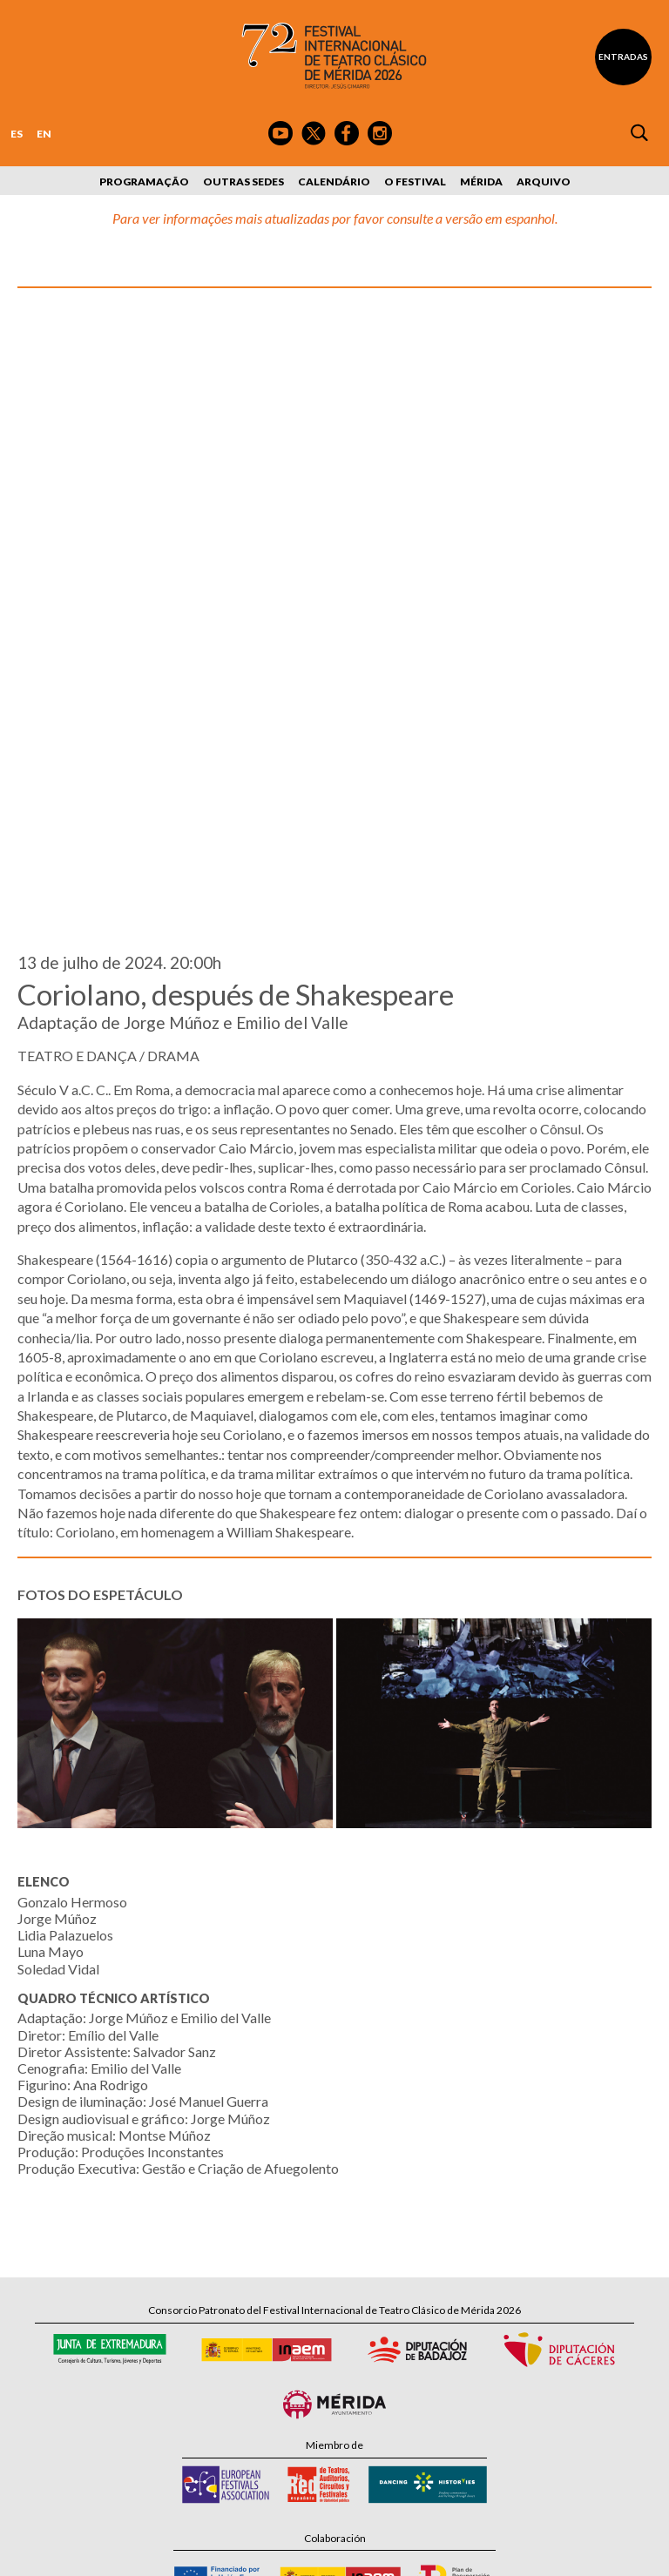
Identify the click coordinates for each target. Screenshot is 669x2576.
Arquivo (544, 181)
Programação (144, 181)
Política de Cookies (375, 2552)
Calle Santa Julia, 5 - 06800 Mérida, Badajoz (335, 2337)
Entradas (623, 56)
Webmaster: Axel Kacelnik (590, 2552)
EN (44, 133)
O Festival (415, 181)
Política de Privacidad (275, 2552)
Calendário (334, 181)
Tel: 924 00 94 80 (256, 2353)
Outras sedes (243, 181)
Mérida (481, 181)
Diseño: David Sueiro (474, 2552)
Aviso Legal (192, 2552)
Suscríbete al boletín (348, 2414)
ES (16, 133)
